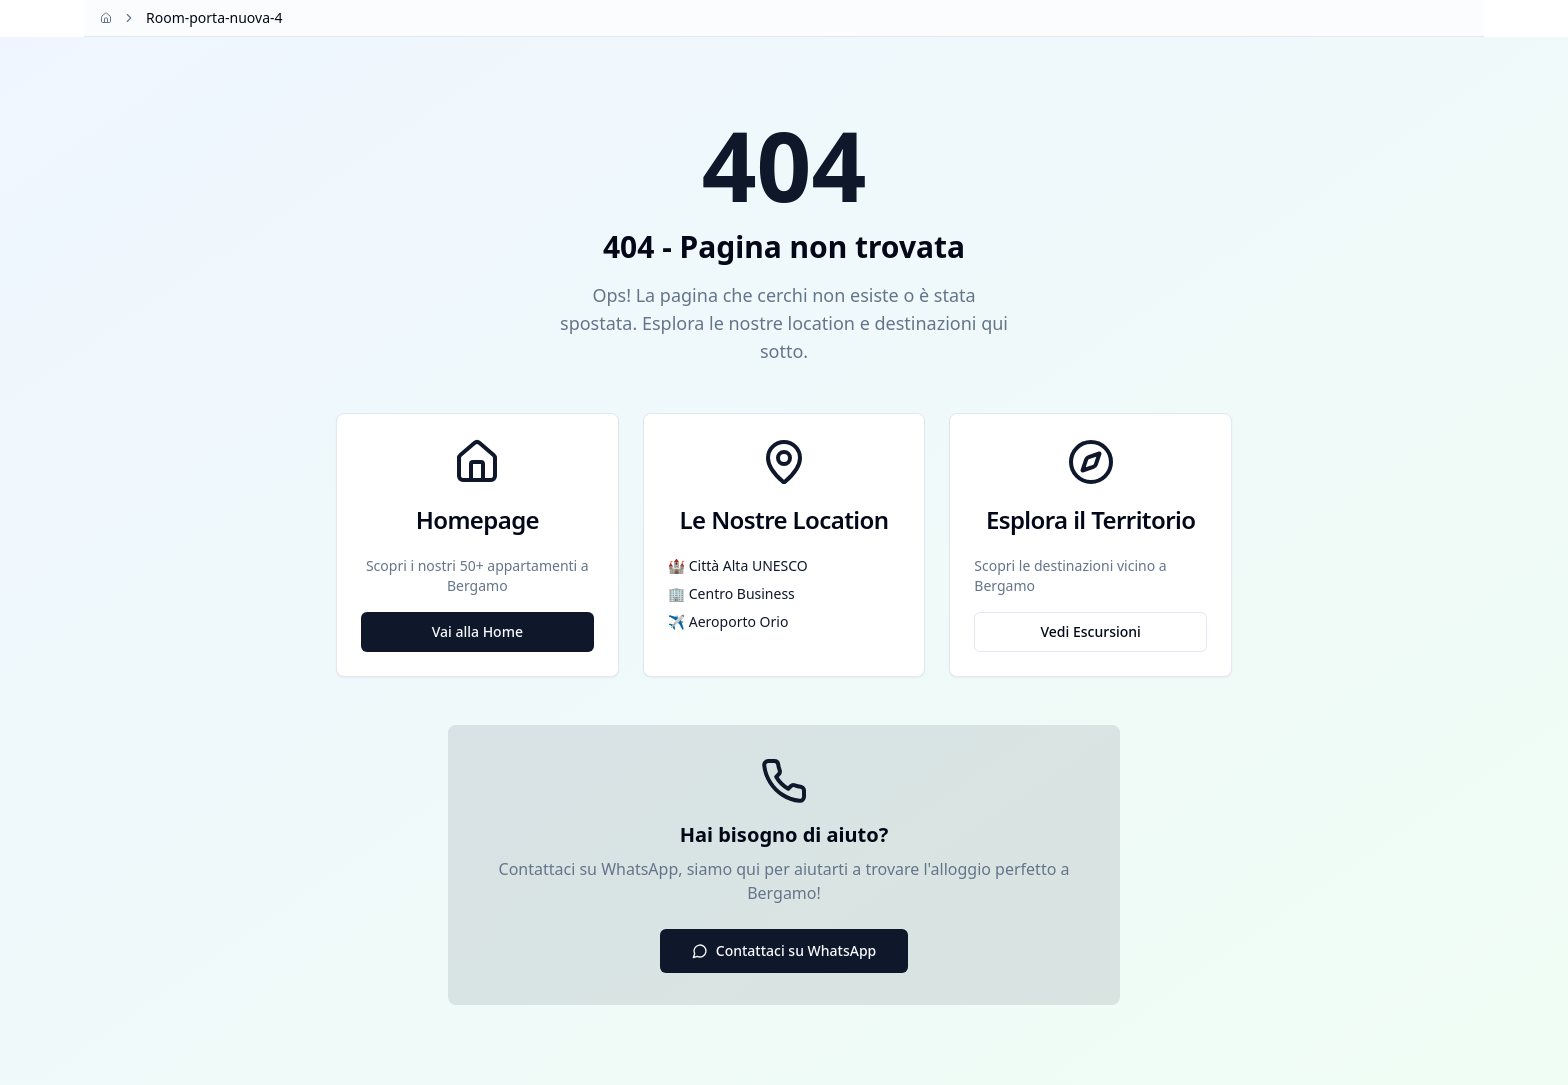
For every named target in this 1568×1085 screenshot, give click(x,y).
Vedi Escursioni (1090, 631)
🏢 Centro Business (731, 593)
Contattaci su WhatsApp (784, 950)
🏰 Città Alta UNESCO (738, 565)
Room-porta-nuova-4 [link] (214, 17)
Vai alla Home (477, 631)
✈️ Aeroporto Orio (728, 621)
